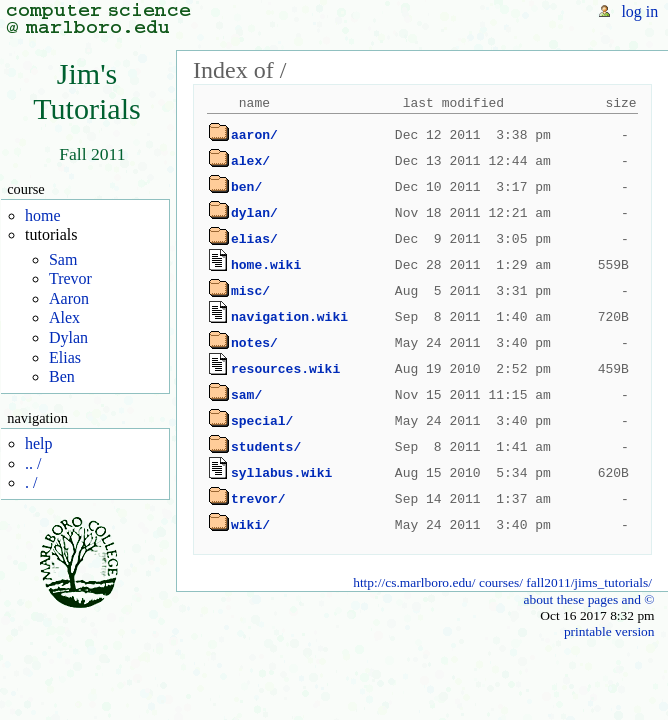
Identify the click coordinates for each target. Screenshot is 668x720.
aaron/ (254, 135)
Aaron (69, 298)
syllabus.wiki (281, 473)
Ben (62, 376)
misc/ (250, 291)
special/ (262, 421)
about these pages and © (588, 599)
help (39, 443)
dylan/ (254, 213)
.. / (33, 463)
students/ (266, 447)
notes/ (254, 343)
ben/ (246, 187)
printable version (609, 631)
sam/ (246, 395)
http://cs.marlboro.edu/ (414, 582)
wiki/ (250, 525)
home (43, 215)
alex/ (250, 161)
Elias (65, 357)
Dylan (68, 337)
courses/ (501, 582)
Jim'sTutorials (87, 91)
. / (31, 482)
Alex (64, 317)
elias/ (254, 239)
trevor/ (258, 499)
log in (639, 11)
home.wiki (266, 265)
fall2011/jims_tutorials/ (589, 582)
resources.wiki (285, 369)
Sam (63, 259)
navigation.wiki (289, 317)
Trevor (70, 278)
